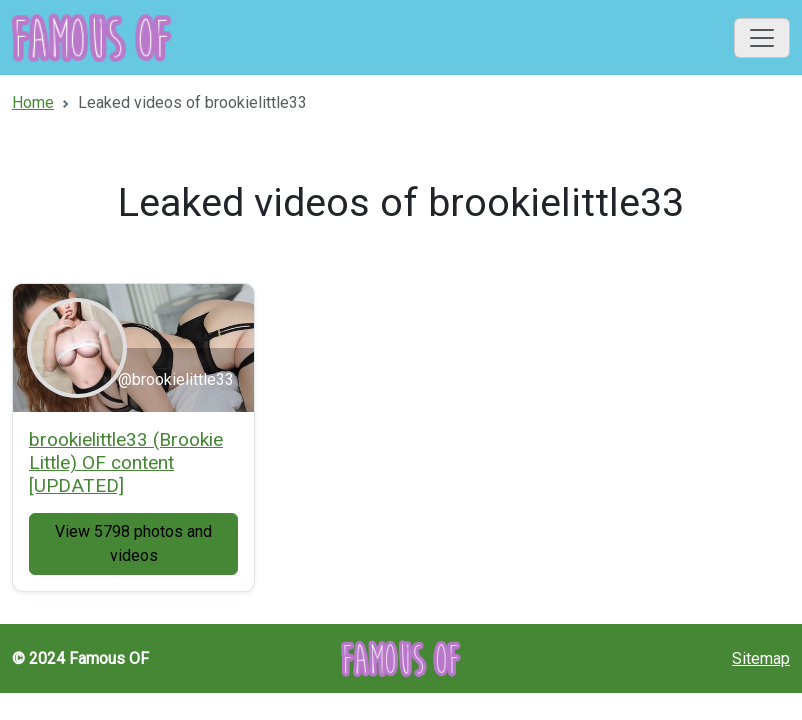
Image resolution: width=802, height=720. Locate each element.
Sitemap (761, 658)
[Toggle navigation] (762, 38)
